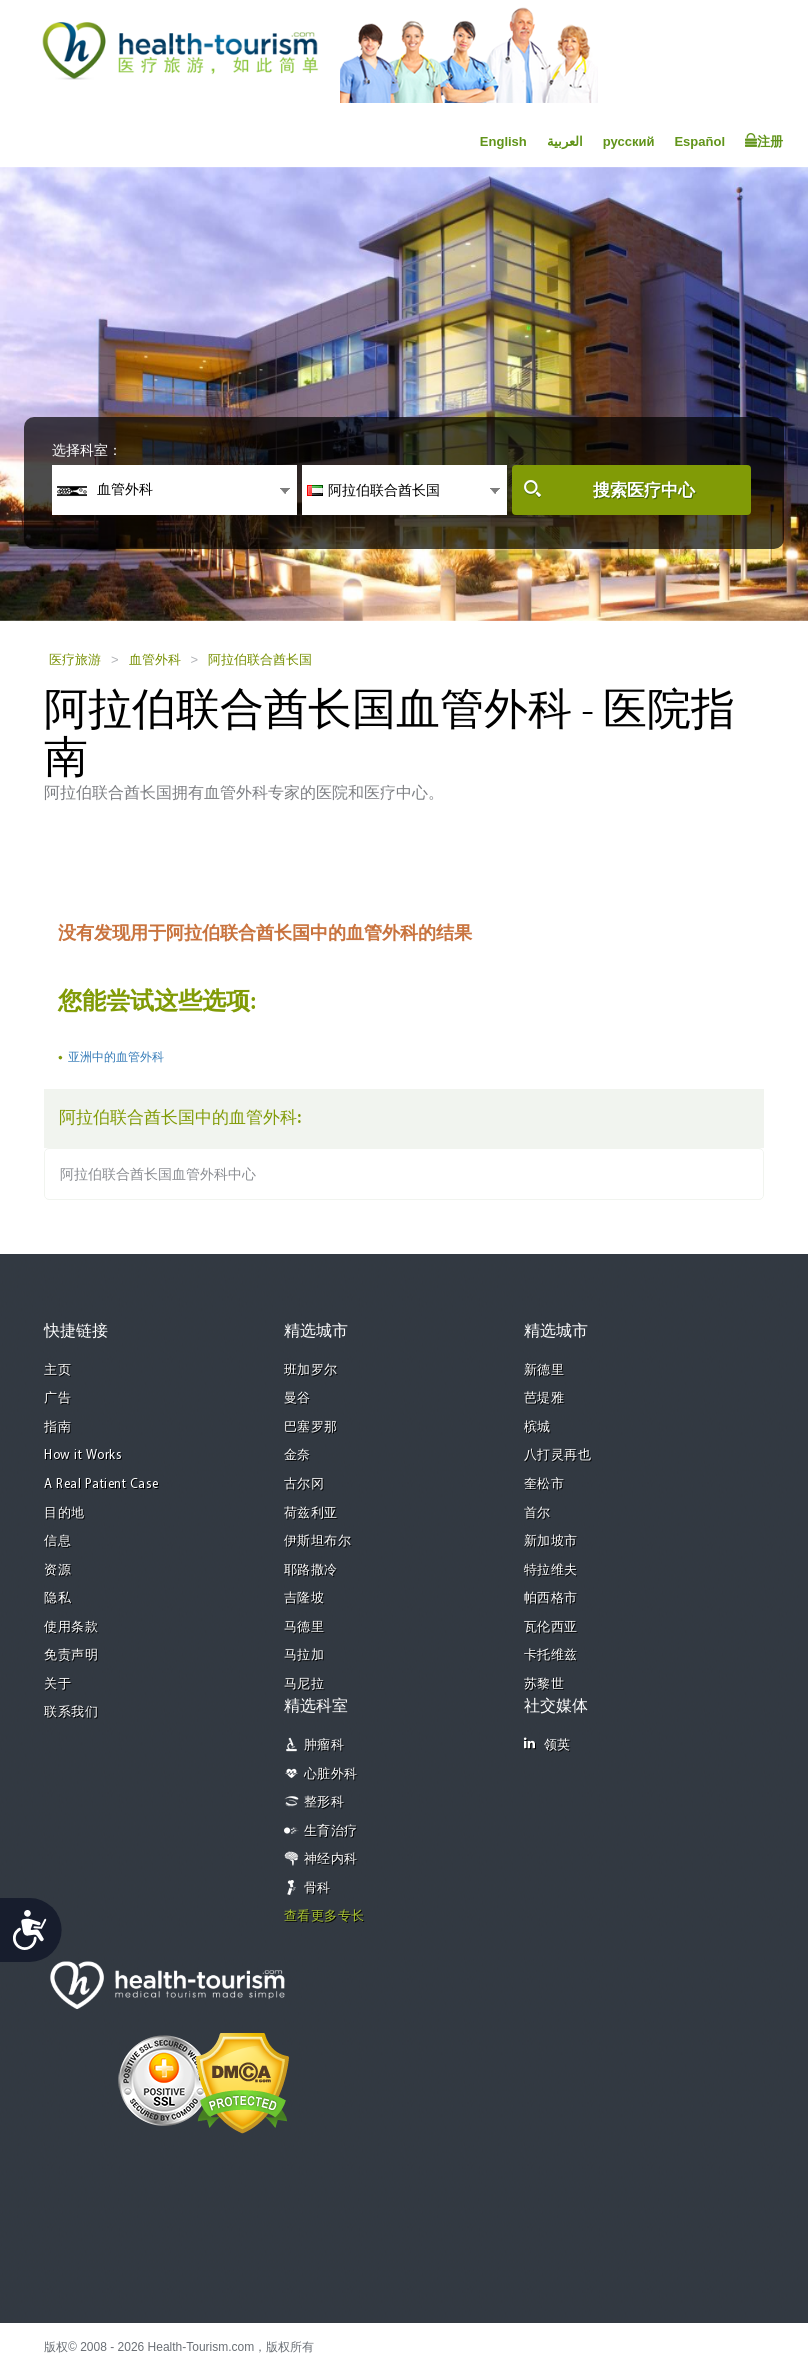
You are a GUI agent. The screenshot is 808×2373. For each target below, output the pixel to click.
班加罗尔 (311, 1370)
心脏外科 (331, 1774)
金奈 (297, 1455)
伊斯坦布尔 (318, 1541)
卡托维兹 (551, 1655)
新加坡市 (551, 1541)
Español (699, 141)
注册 (764, 141)
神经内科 (331, 1859)
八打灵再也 (558, 1455)
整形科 (324, 1802)
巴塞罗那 (311, 1427)
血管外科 (155, 659)
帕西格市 (551, 1598)
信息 (57, 1541)
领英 (547, 1744)
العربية (565, 141)
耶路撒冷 (311, 1570)
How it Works (83, 1455)
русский (629, 141)
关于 (57, 1684)
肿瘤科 (324, 1745)
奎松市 (544, 1484)
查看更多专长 (324, 1916)
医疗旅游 (75, 659)
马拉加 (304, 1655)
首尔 (537, 1513)
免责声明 (71, 1655)
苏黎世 (544, 1684)
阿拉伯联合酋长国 (260, 659)
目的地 (64, 1513)
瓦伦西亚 (551, 1627)
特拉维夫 (551, 1570)
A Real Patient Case (101, 1484)
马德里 (304, 1627)
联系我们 (71, 1712)
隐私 (57, 1598)
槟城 (537, 1427)
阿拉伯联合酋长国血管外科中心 (158, 1174)
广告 (57, 1398)
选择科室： (87, 450)
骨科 (317, 1888)
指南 (57, 1427)
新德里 (544, 1370)
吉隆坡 (304, 1598)
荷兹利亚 (311, 1513)
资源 (57, 1570)
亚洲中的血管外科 (116, 1057)
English (503, 141)
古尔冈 (304, 1484)
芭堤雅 (544, 1398)
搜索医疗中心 (644, 490)
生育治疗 (331, 1831)
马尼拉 (304, 1684)
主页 (57, 1370)
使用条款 (71, 1627)
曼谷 (297, 1398)
